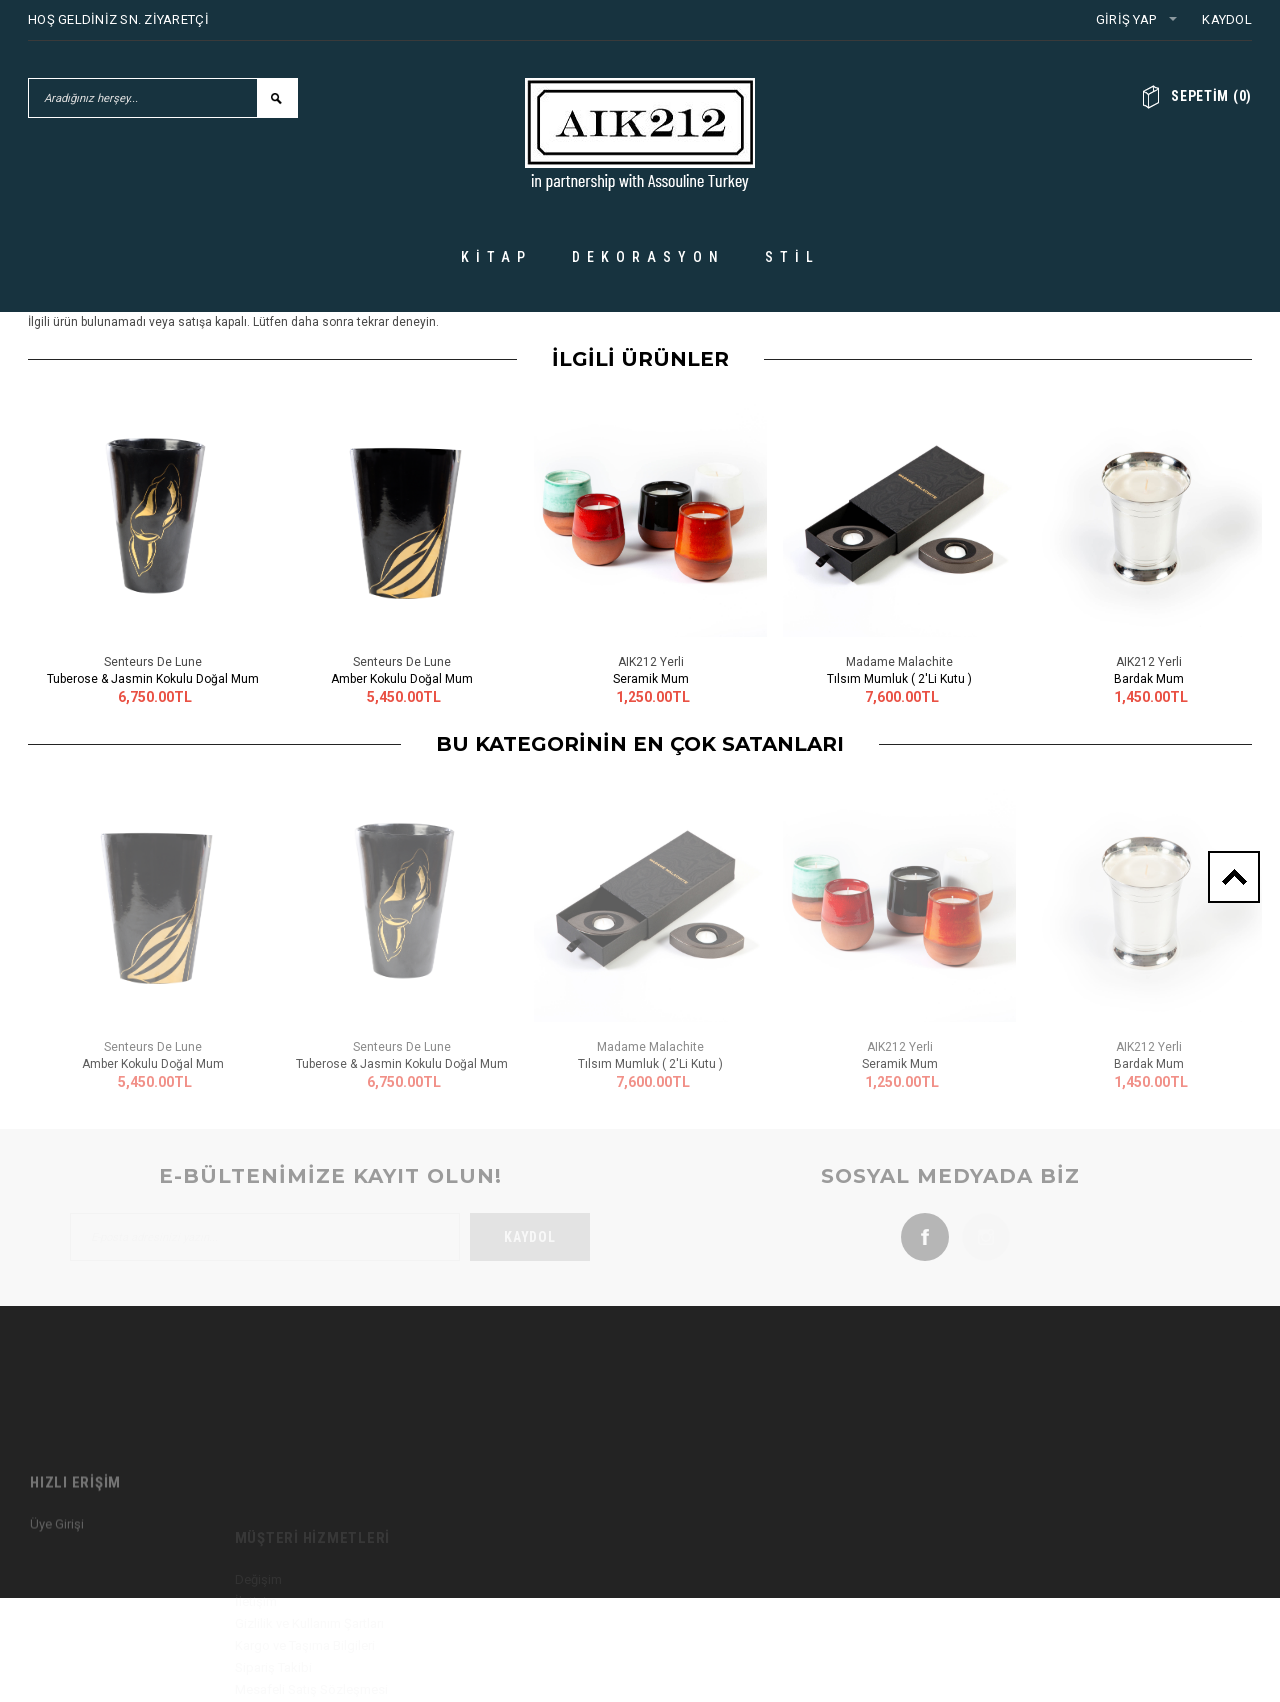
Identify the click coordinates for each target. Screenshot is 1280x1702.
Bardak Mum (1149, 679)
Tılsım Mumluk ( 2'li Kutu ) (899, 679)
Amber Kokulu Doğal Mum (402, 679)
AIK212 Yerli (651, 662)
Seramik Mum (651, 679)
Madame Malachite (899, 662)
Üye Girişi (57, 1594)
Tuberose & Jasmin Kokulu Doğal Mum (153, 679)
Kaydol (1227, 19)
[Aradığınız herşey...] (143, 98)
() (1211, 96)
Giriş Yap (1126, 19)
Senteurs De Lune (153, 662)
